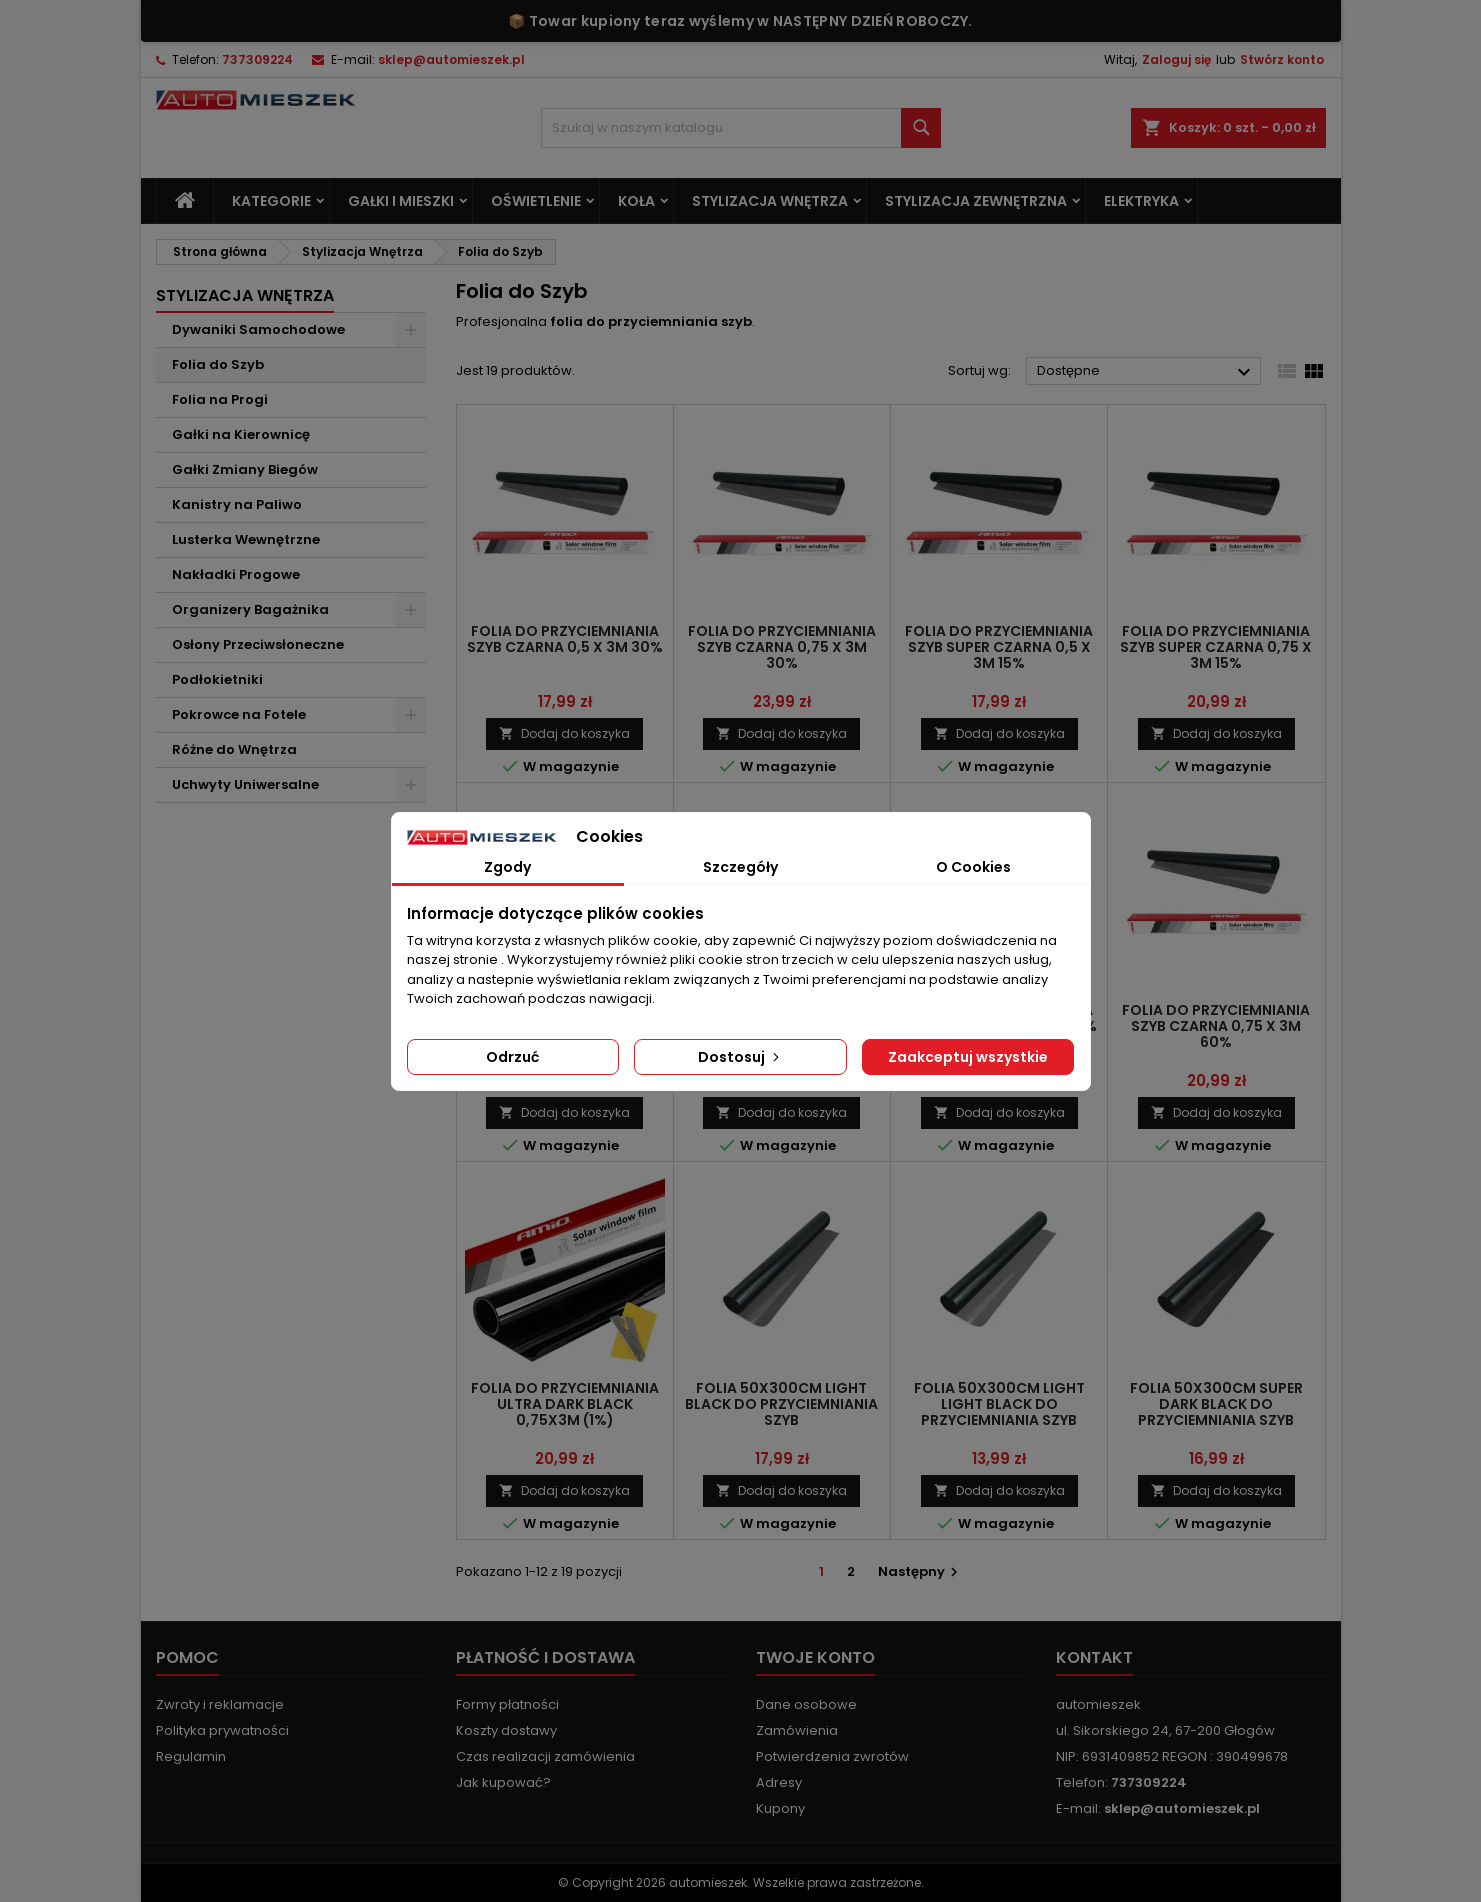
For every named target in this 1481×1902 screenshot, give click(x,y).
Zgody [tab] (507, 867)
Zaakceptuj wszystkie (968, 1057)
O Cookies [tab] (973, 867)
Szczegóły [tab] (740, 867)
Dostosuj (740, 1057)
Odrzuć (512, 1057)
